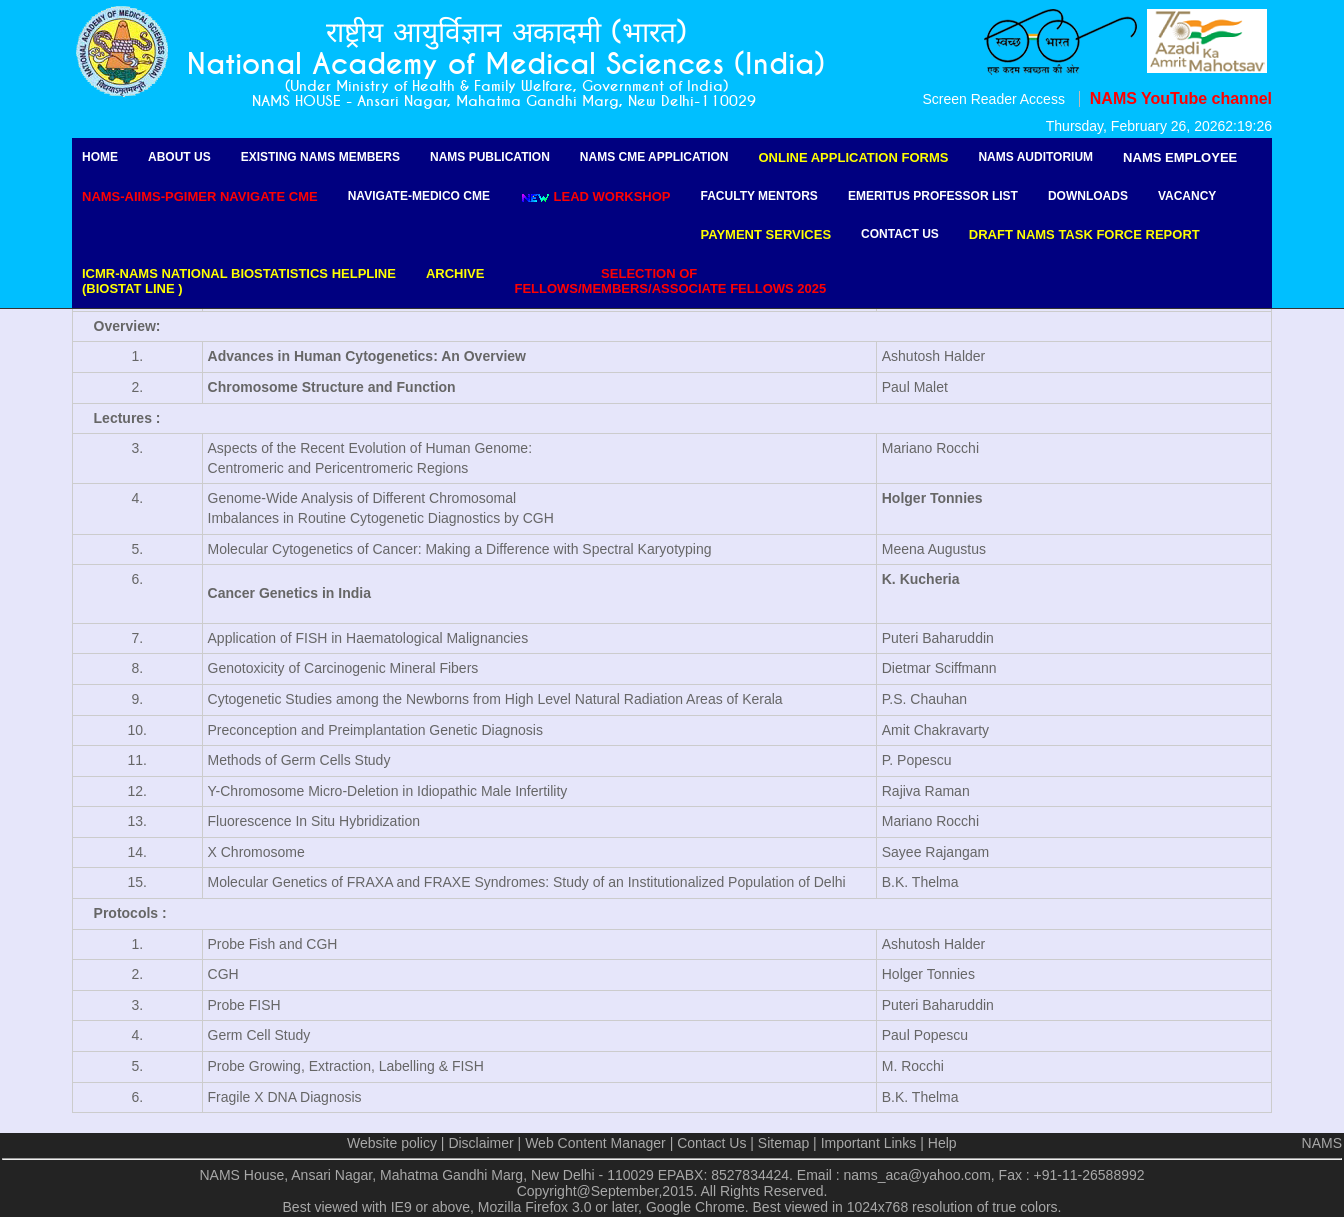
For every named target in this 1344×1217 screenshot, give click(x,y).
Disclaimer (480, 1143)
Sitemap (783, 1143)
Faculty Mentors (759, 196)
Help (942, 1143)
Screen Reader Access (993, 99)
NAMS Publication (490, 157)
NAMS (1322, 1143)
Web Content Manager (595, 1143)
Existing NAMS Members (320, 157)
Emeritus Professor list (933, 196)
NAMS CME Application (654, 157)
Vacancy (1187, 196)
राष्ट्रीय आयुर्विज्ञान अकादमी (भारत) (506, 32)
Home (100, 157)
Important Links (869, 1143)
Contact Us (900, 234)
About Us (179, 157)
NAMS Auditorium (1035, 157)
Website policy (392, 1143)
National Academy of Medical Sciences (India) (506, 64)
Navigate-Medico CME (419, 196)
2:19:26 (1248, 126)
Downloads (1088, 196)
